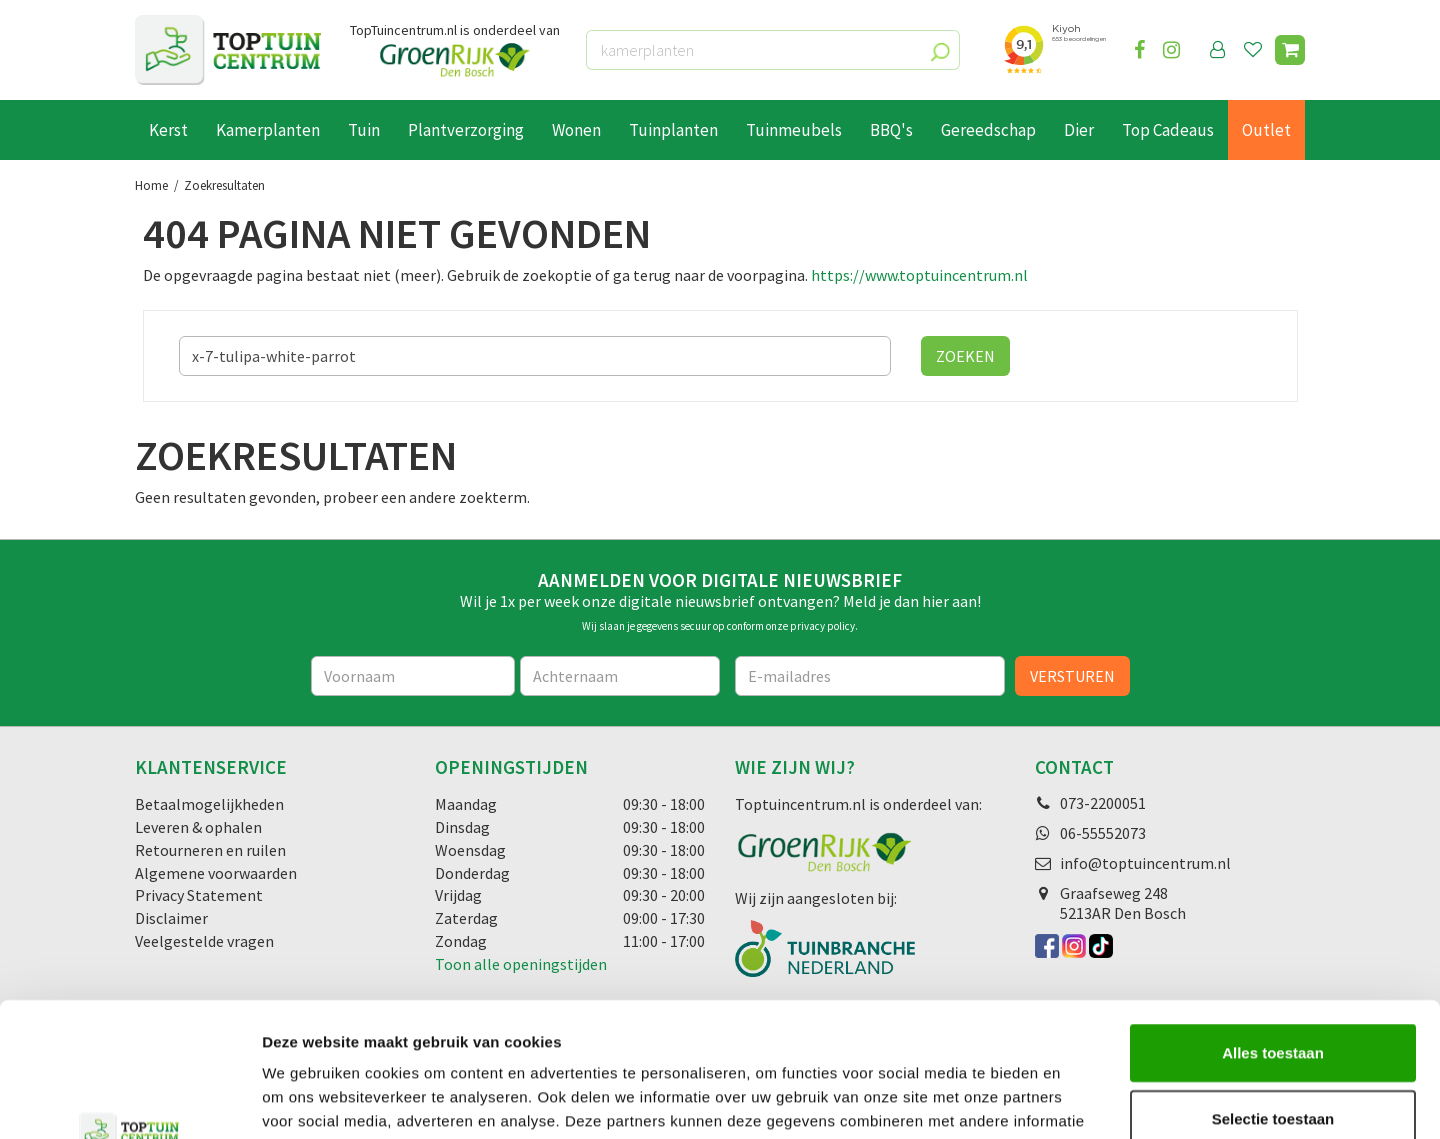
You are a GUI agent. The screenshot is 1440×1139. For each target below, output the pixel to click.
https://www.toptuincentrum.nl (919, 275)
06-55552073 (1103, 833)
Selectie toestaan (1273, 992)
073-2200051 (1103, 803)
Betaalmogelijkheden (209, 804)
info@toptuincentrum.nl (1145, 863)
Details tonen (1080, 1099)
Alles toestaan (1273, 926)
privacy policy (822, 626)
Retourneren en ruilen (210, 850)
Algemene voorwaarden (216, 873)
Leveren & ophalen (198, 827)
